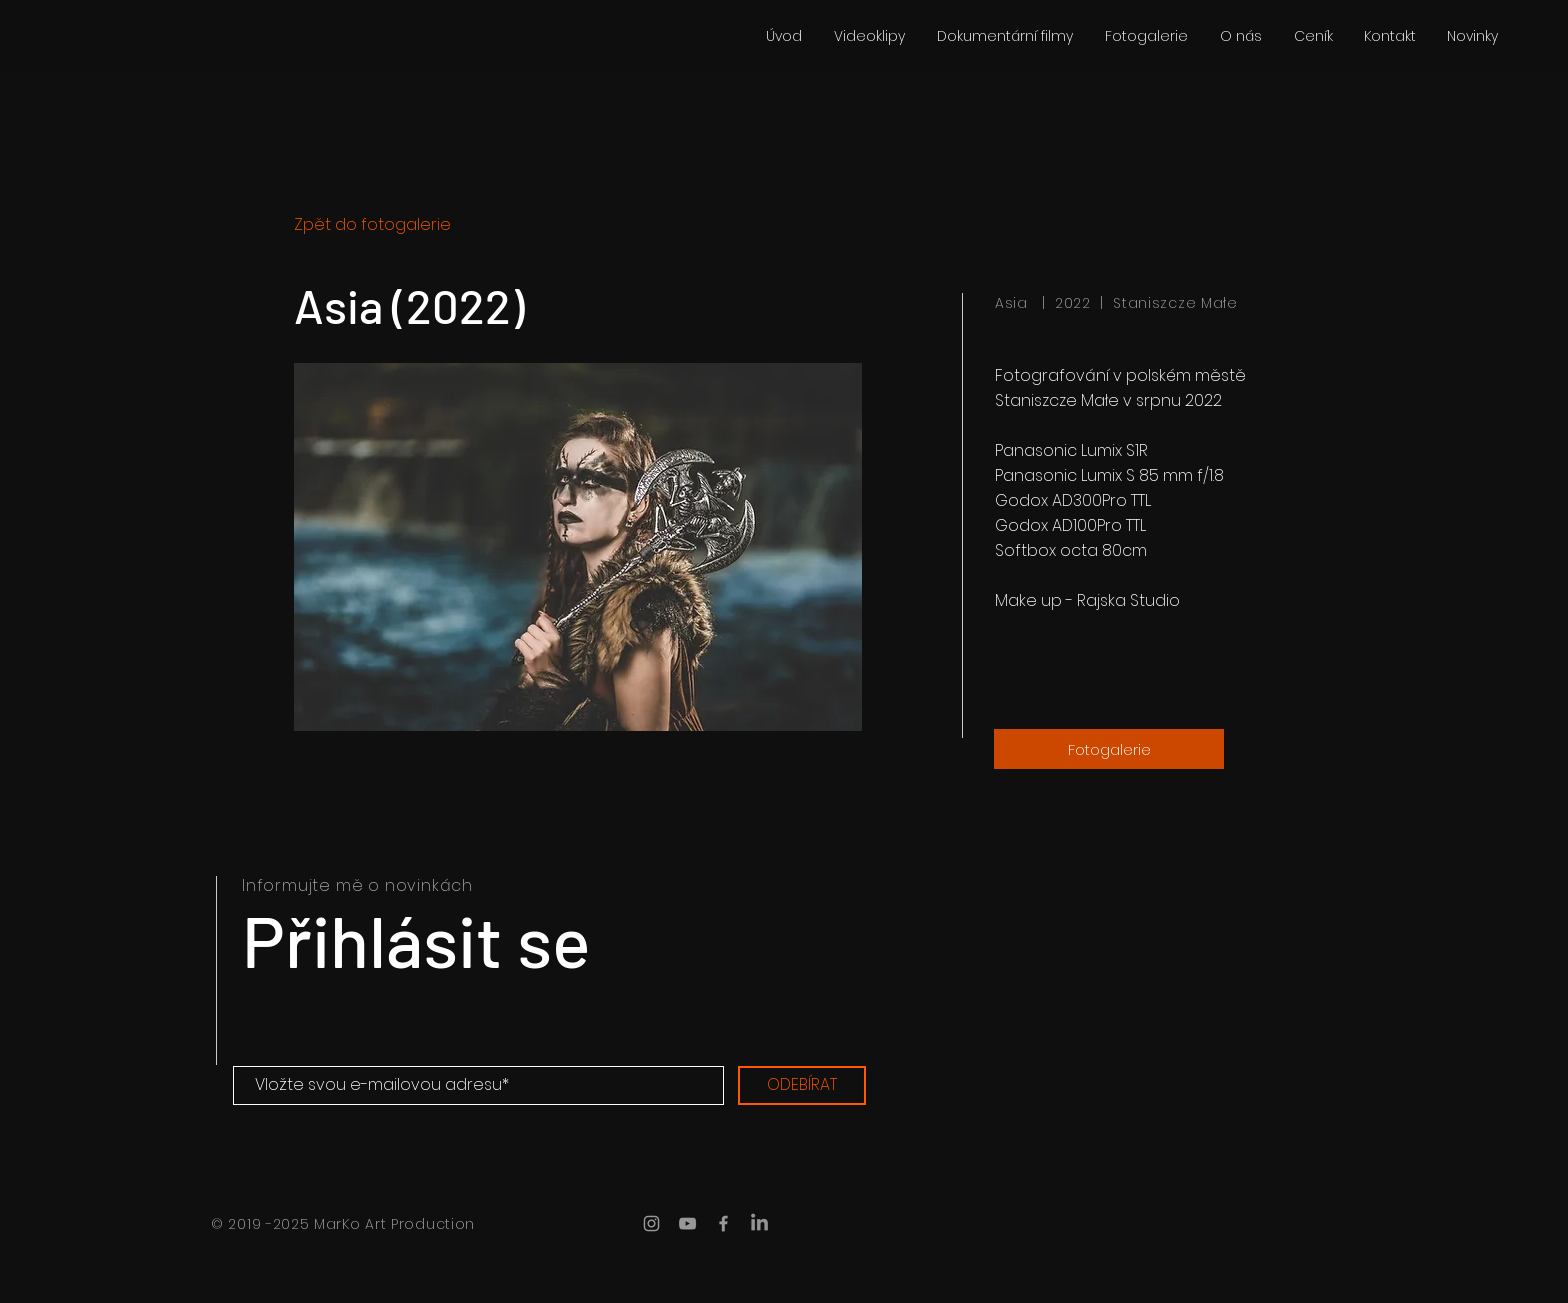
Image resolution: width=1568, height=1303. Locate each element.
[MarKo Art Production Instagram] (651, 1223)
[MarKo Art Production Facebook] (723, 1223)
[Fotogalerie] (1109, 749)
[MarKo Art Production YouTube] (687, 1223)
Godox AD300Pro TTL (1075, 500)
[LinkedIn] (759, 1223)
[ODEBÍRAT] (802, 1085)
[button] (578, 547)
